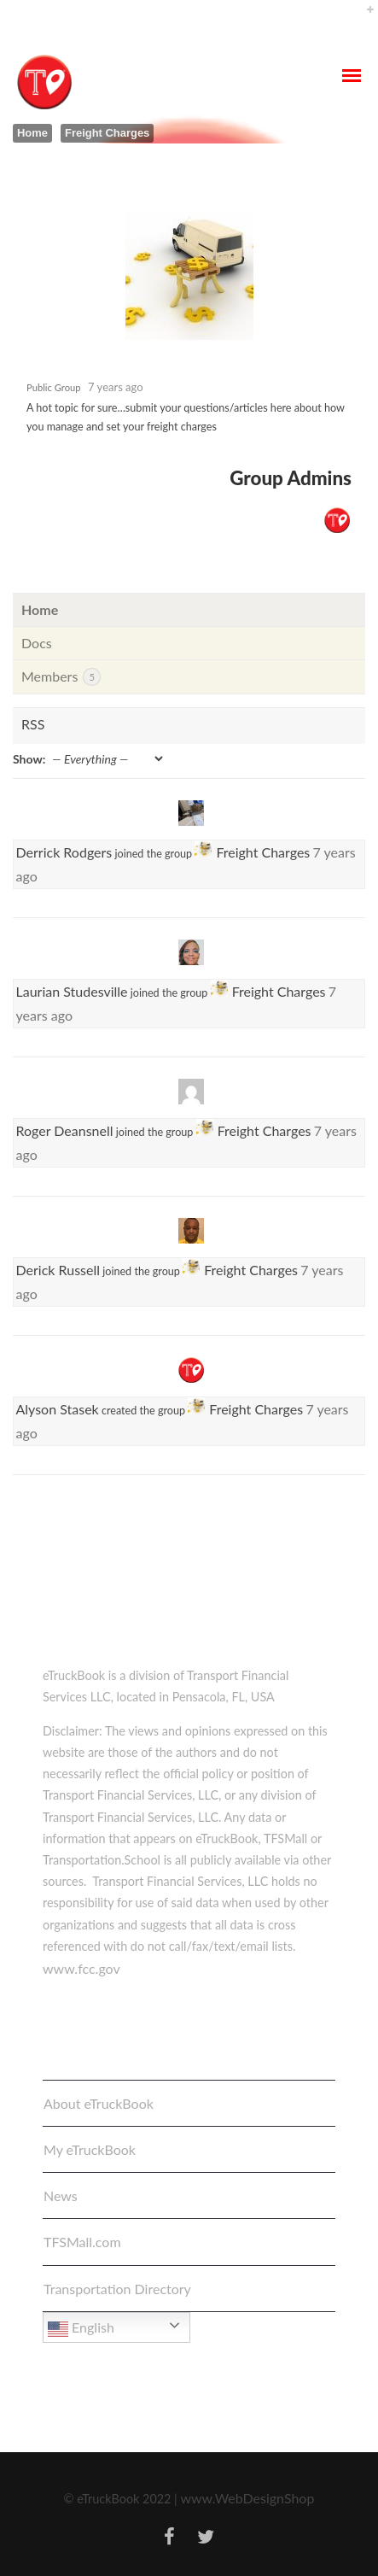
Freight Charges (263, 852)
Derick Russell (58, 1270)
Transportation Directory (117, 2288)
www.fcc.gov (81, 1968)
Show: (29, 759)
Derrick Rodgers (64, 852)
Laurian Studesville (72, 991)
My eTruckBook (90, 2149)
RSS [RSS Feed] (32, 724)
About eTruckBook (99, 2103)
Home (32, 132)
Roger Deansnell (64, 1130)
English (81, 2329)
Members (61, 677)
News (61, 2195)
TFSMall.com (82, 2242)
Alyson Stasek (57, 1409)
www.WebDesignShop (247, 2498)
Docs (36, 643)
